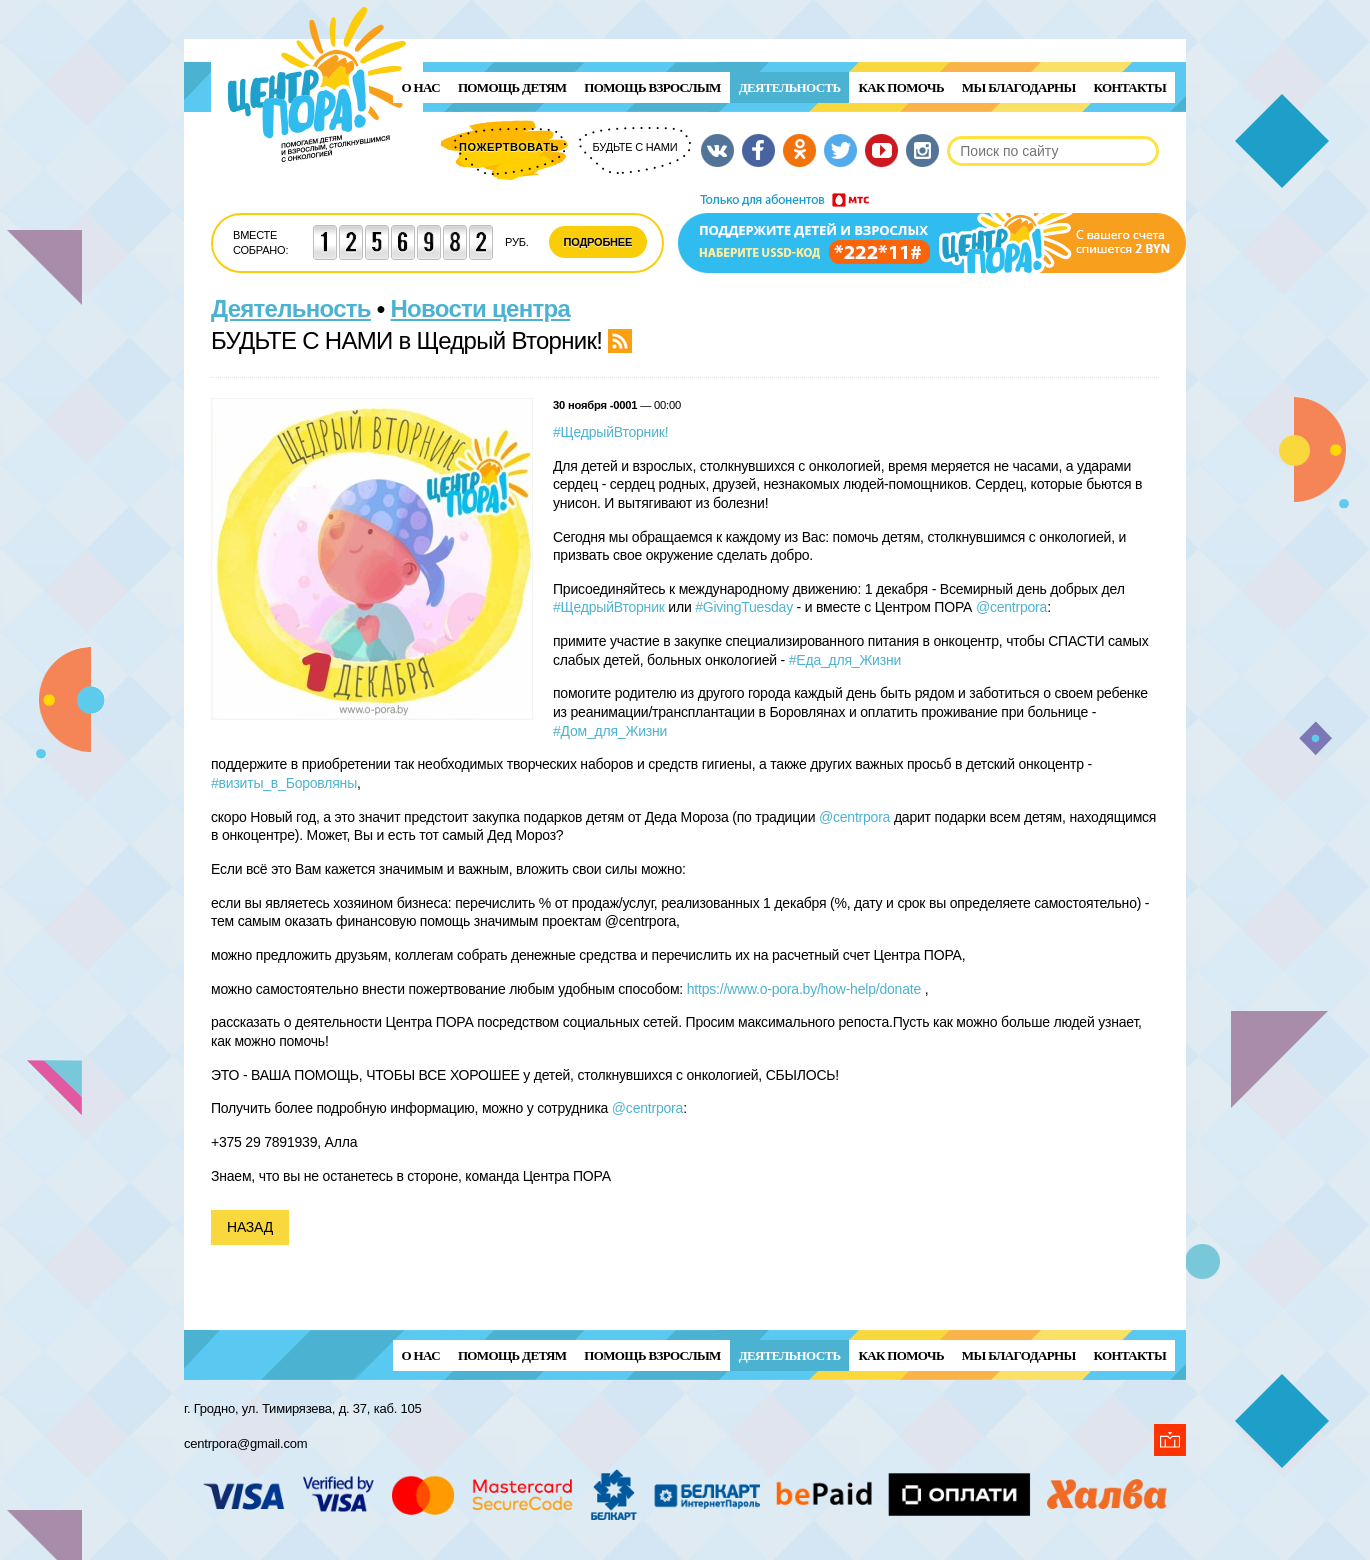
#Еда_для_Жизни (845, 660)
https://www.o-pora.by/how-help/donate (804, 989)
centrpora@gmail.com (245, 1443)
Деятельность (790, 87)
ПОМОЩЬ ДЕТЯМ (512, 87)
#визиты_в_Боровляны (284, 783)
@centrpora (1011, 607)
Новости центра (481, 308)
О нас (421, 87)
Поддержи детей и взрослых (932, 233)
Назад (250, 1227)
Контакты (1130, 87)
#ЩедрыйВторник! (610, 432)
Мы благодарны (1019, 87)
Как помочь (900, 87)
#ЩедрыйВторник (609, 607)
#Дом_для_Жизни (610, 731)
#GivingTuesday (744, 607)
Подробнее (598, 242)
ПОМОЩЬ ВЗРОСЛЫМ (652, 87)
